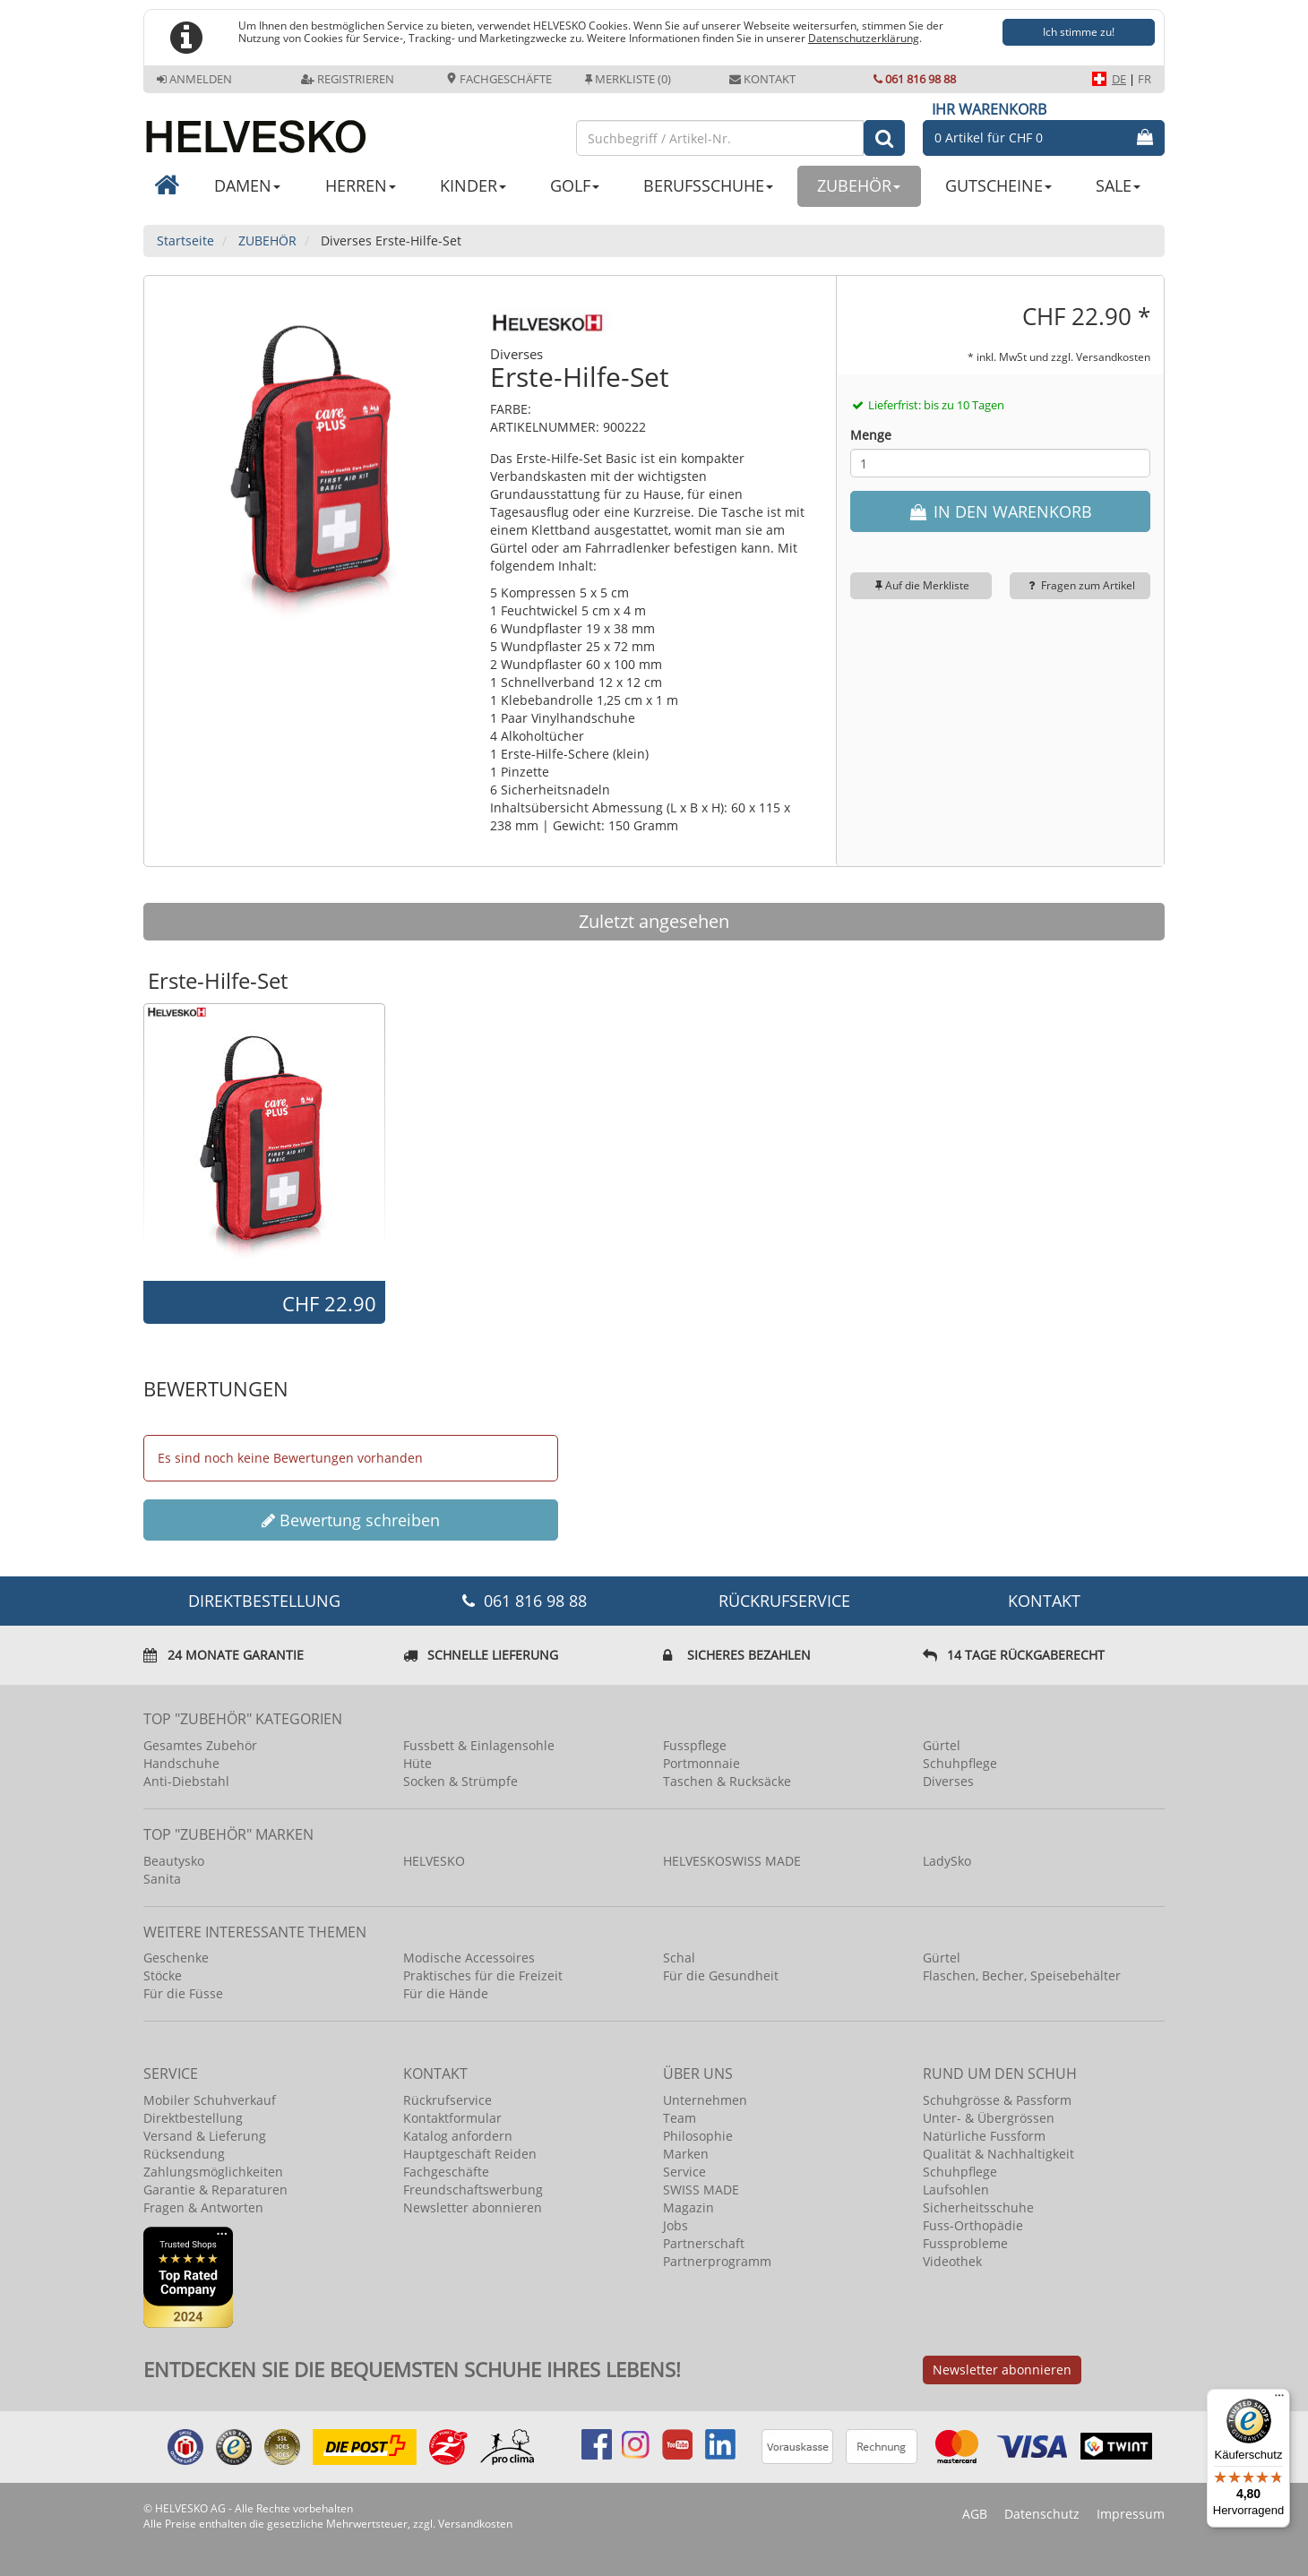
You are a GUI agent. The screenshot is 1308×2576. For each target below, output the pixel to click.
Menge (870, 434)
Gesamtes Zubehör (200, 1745)
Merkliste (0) (628, 79)
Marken (686, 2153)
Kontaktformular (452, 2117)
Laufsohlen (956, 2189)
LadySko (947, 1860)
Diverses (948, 1781)
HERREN (360, 185)
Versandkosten (1113, 356)
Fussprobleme (965, 2243)
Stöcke (162, 1975)
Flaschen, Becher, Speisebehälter (1022, 1975)
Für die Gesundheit (721, 1975)
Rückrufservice (784, 1600)
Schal (679, 1957)
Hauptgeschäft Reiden (470, 2153)
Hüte (417, 1763)
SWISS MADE (701, 2189)
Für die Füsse (183, 1993)
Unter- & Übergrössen (988, 2117)
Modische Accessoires (469, 1957)
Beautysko (173, 1860)
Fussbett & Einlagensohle (479, 1745)
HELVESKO (434, 1860)
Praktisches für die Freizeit (483, 1975)
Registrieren (347, 79)
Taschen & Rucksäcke (727, 1781)
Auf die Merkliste (920, 585)
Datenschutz (1042, 2513)
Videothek (952, 2261)
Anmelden (194, 79)
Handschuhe (181, 1763)
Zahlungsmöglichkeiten (213, 2171)
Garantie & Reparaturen (215, 2189)
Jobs (675, 2225)
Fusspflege (695, 1745)
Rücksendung (184, 2153)
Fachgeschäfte (499, 79)
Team (679, 2117)
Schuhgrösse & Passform (997, 2099)
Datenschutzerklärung (863, 37)
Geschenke (176, 1957)
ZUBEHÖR (858, 185)
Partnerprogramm (717, 2261)
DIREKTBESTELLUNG (264, 1600)
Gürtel (941, 1745)
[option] (264, 1141)
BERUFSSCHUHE (708, 185)
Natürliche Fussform (984, 2135)
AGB (974, 2513)
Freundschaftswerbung (473, 2189)
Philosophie (698, 2135)
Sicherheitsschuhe (978, 2207)
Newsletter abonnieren (472, 2207)
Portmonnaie (701, 1763)
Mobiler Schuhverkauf (209, 2099)
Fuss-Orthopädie (973, 2225)
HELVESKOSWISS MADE (732, 1860)
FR (1144, 79)
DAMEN (247, 185)
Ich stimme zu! (1078, 31)
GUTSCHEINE (998, 185)
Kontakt (762, 79)
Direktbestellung (193, 2117)
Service (684, 2171)
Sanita (162, 1878)
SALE (1118, 185)
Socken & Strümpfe (460, 1781)
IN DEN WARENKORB (1000, 511)
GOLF (574, 185)
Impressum (1131, 2513)
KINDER (473, 185)
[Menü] (1279, 2399)
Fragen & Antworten (203, 2207)
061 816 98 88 (914, 79)
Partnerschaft (703, 2243)
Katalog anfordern (457, 2135)
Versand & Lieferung (204, 2135)
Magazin (688, 2207)
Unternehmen (705, 2099)
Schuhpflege (960, 1763)
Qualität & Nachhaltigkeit (998, 2153)
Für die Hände (445, 1993)
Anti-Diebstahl (186, 1781)
